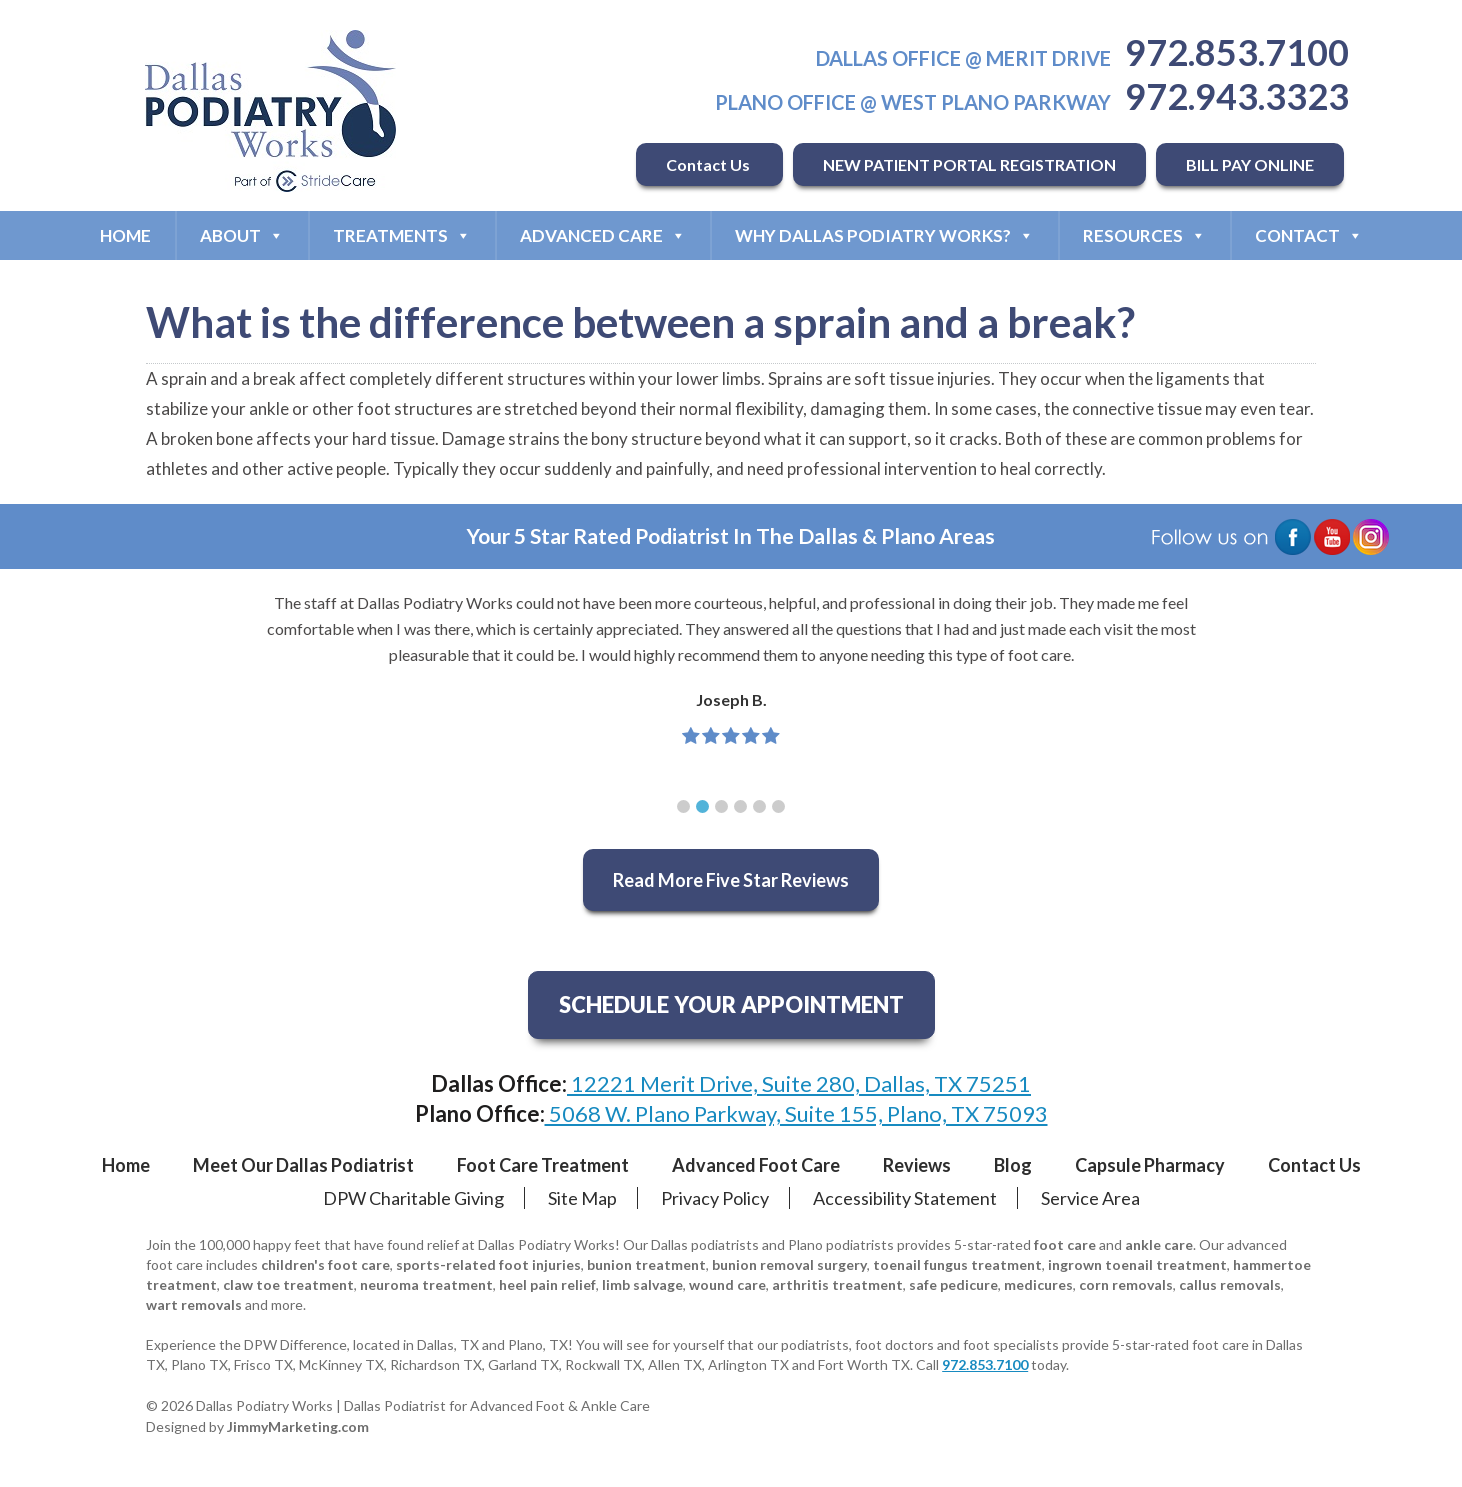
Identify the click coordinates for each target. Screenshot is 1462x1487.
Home (125, 235)
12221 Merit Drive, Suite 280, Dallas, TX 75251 (799, 1083)
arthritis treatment (837, 1284)
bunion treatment (646, 1264)
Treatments (402, 235)
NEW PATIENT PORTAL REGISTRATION (969, 164)
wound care (727, 1284)
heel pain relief (547, 1284)
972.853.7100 (1237, 52)
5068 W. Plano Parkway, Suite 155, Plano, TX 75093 (796, 1113)
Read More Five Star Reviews (731, 880)
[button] (683, 806)
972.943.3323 (1237, 96)
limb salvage (642, 1284)
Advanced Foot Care (756, 1165)
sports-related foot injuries (488, 1264)
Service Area (1090, 1198)
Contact (1309, 235)
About (242, 235)
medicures (1038, 1284)
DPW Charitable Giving (413, 1198)
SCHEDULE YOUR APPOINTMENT (731, 1004)
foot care (1065, 1244)
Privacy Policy (715, 1198)
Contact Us (709, 164)
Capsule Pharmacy (1150, 1165)
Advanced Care (603, 235)
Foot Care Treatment (543, 1165)
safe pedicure (953, 1284)
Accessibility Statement (905, 1198)
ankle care (1159, 1244)
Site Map (582, 1198)
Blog (1013, 1165)
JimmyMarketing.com (298, 1426)
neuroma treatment (426, 1284)
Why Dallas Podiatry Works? (884, 235)
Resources (1144, 235)
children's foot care (325, 1264)
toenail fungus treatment (957, 1264)
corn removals (1126, 1284)
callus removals (1230, 1284)
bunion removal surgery (789, 1264)
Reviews (917, 1165)
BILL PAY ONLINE (1250, 164)
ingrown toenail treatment (1137, 1264)
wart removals (194, 1304)
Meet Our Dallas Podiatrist (303, 1165)
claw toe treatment (288, 1284)
